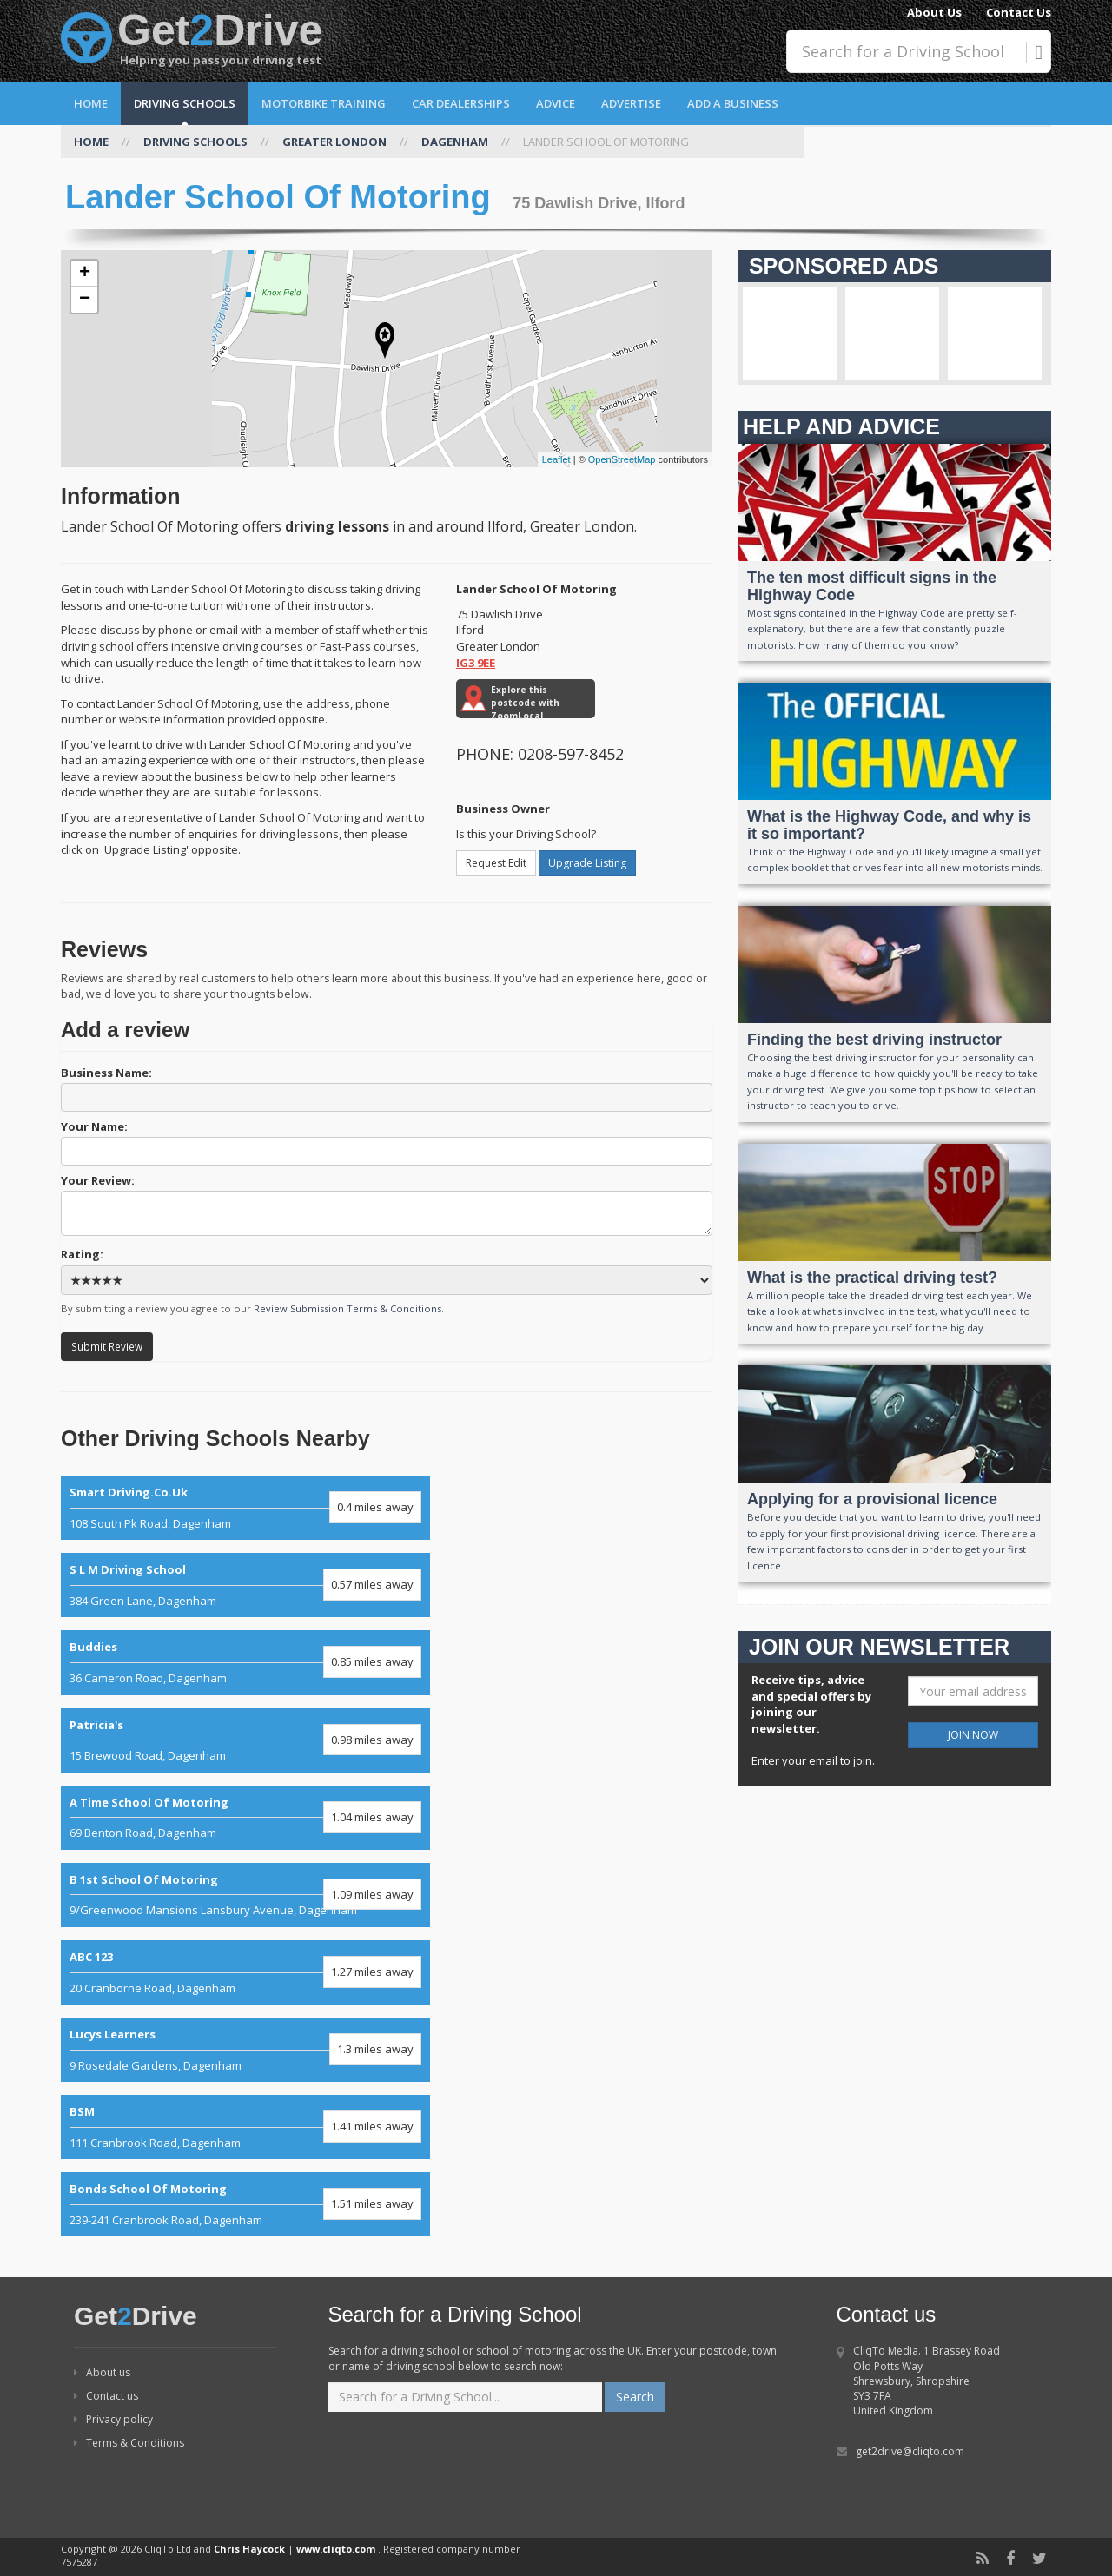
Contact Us (1018, 12)
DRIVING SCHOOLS (195, 141)
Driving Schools (184, 103)
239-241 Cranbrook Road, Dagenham (245, 2204)
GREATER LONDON (334, 141)
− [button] (84, 300)
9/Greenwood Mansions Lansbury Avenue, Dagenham (245, 1895)
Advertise (631, 103)
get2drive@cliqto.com (910, 2451)
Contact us (106, 2395)
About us (102, 2372)
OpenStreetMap (622, 459)
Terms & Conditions (129, 2442)
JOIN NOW (973, 1734)
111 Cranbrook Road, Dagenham (245, 2127)
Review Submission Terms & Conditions (347, 1308)
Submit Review (106, 1346)
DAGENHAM (454, 141)
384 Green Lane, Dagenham (245, 1585)
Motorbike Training (323, 103)
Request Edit (496, 862)
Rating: (386, 1270)
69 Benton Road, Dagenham (245, 1817)
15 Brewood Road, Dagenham (245, 1740)
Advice (555, 103)
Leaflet (556, 459)
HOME (91, 141)
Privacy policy (113, 2419)
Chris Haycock (249, 2548)
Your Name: (386, 1142)
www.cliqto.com (335, 2548)
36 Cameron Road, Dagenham (245, 1662)
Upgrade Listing (587, 862)
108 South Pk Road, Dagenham (245, 1507)
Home (91, 103)
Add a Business (732, 103)
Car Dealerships (461, 103)
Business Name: (386, 1088)
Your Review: (386, 1204)
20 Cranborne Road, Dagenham (245, 1972)
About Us (934, 12)
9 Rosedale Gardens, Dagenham (245, 2049)
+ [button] (84, 274)
